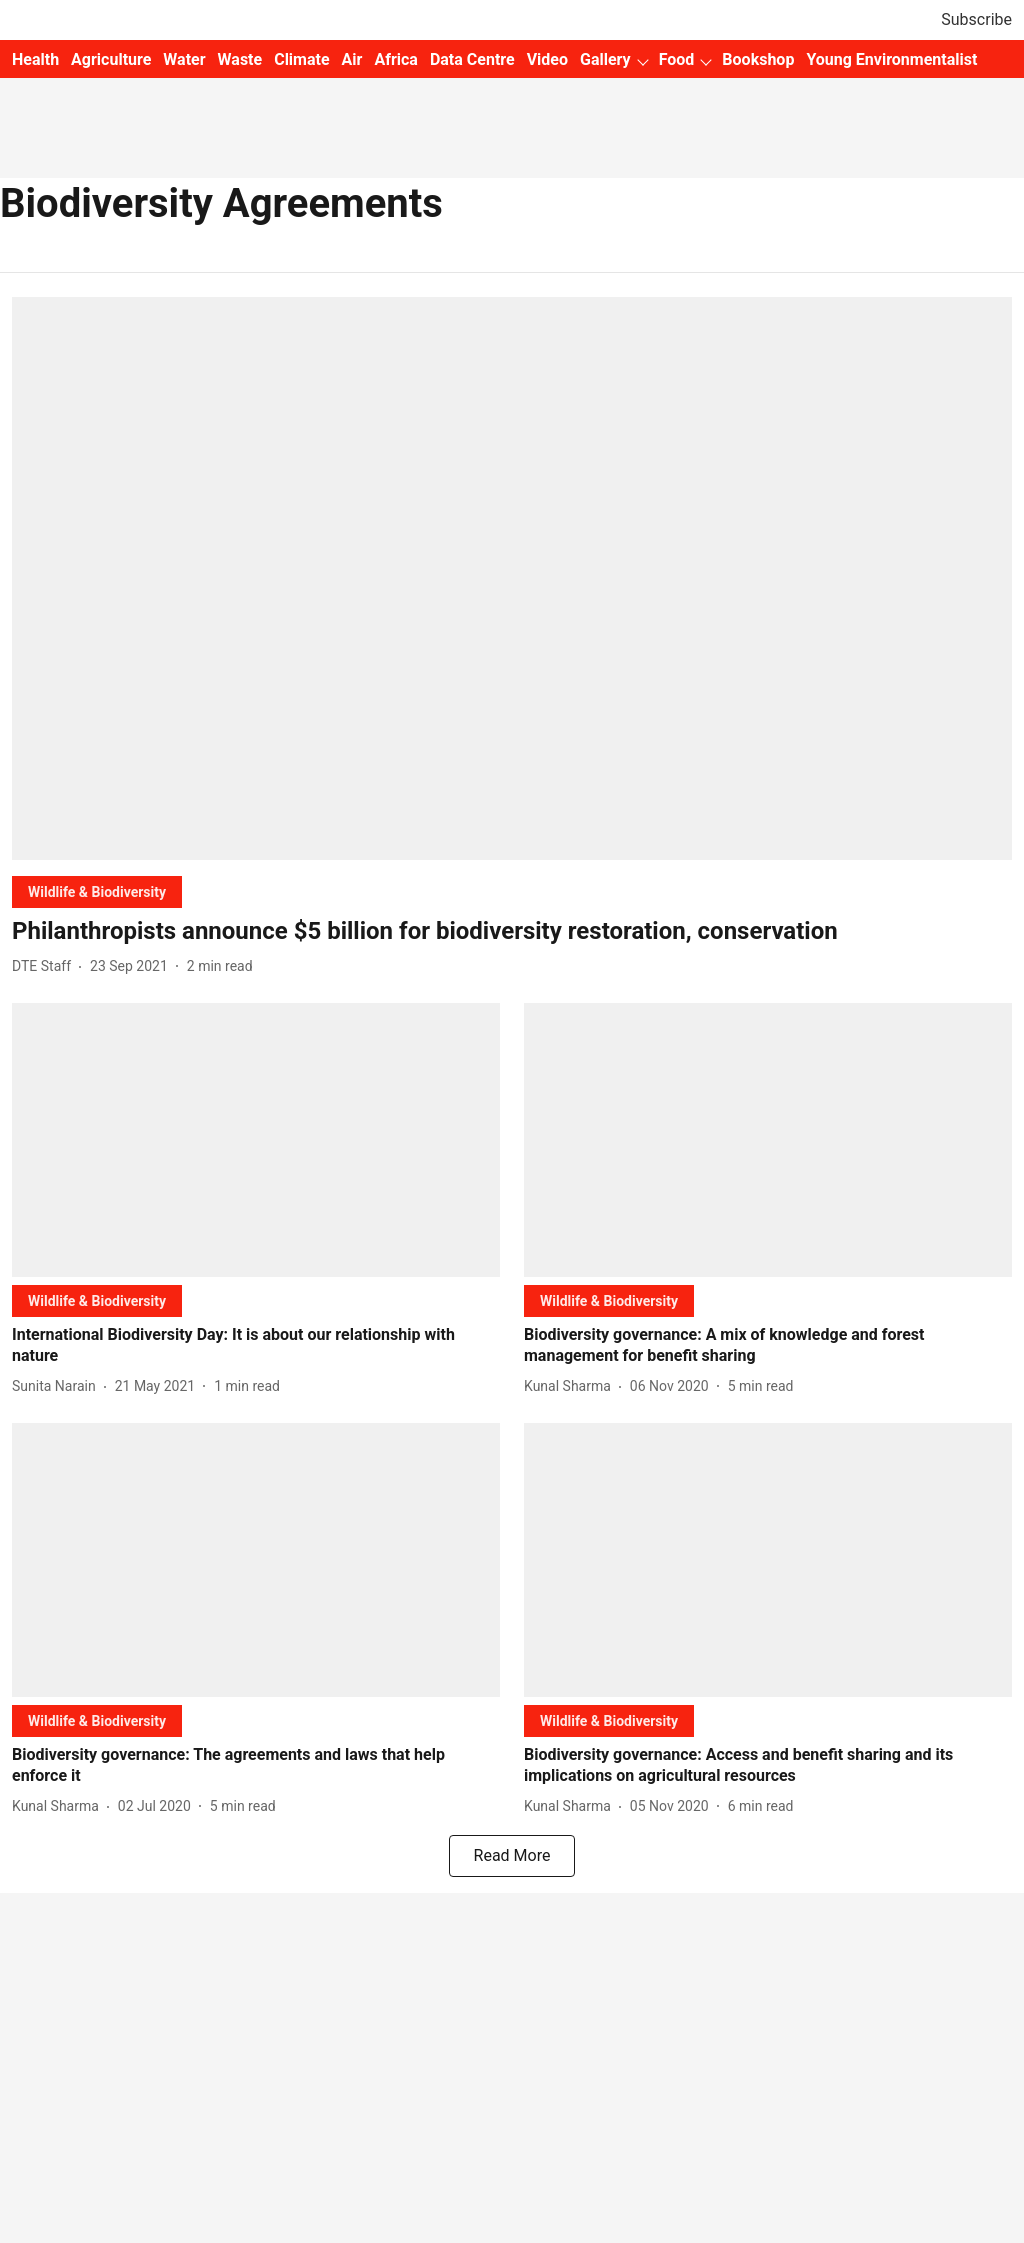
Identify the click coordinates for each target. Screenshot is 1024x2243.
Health (35, 59)
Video (547, 59)
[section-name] (97, 891)
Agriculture (111, 59)
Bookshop (758, 59)
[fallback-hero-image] (512, 578)
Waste (240, 59)
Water (184, 59)
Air (352, 59)
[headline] (512, 931)
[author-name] (45, 966)
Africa (395, 59)
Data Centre (472, 59)
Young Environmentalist (891, 59)
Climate (301, 59)
